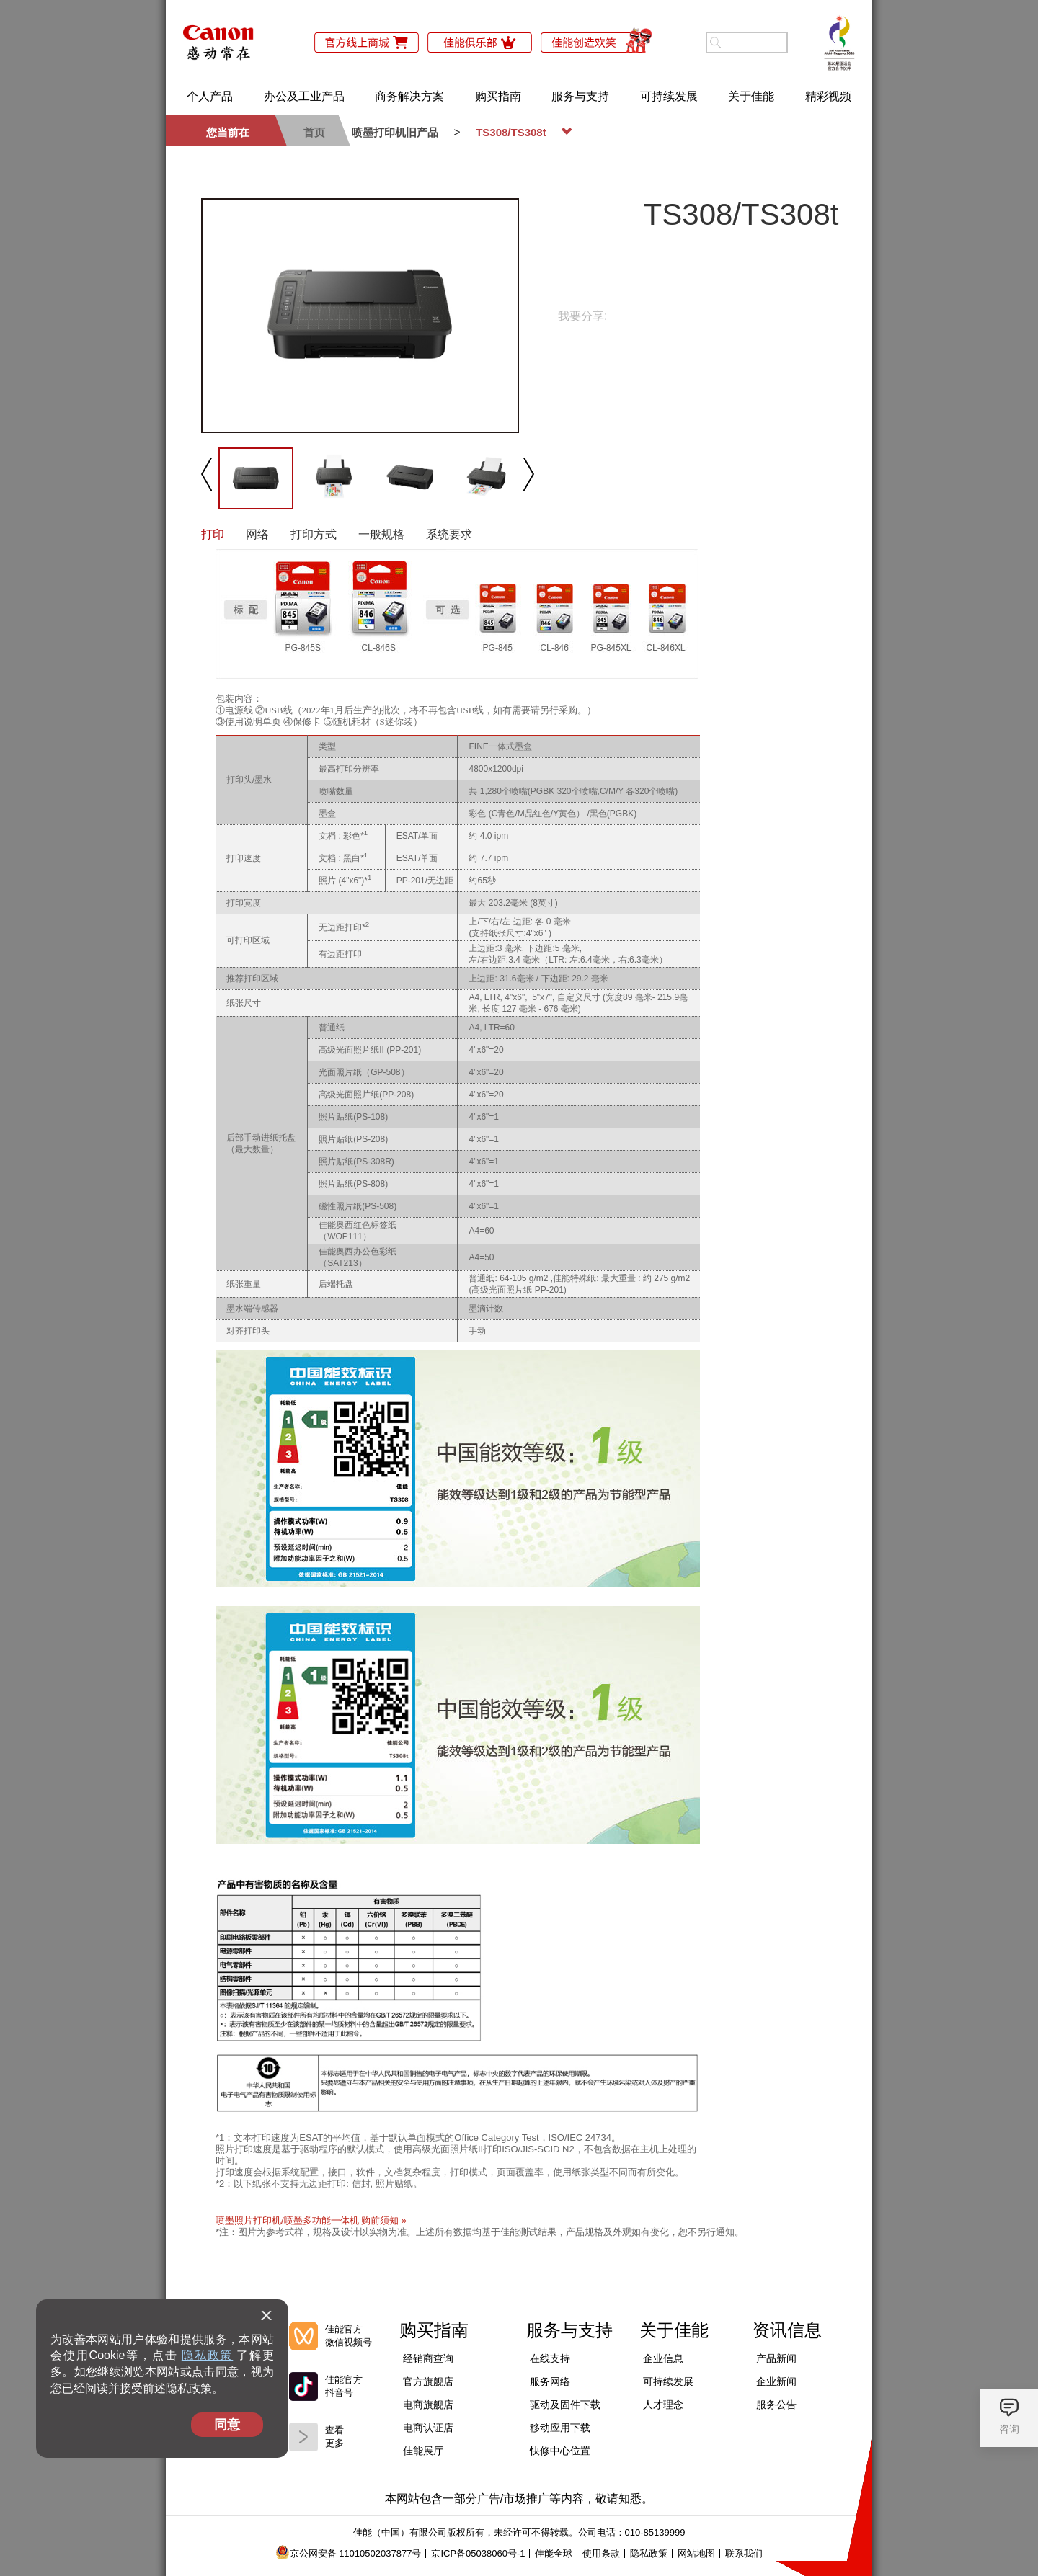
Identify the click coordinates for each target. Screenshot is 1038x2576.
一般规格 (381, 534)
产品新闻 (776, 2358)
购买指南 (498, 96)
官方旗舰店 (428, 2381)
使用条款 (601, 2553)
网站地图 (696, 2553)
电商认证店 (428, 2427)
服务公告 (776, 2404)
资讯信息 (787, 2330)
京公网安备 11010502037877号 (348, 2553)
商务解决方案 (409, 96)
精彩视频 (828, 96)
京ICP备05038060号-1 (478, 2553)
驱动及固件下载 (565, 2404)
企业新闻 (776, 2381)
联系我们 (744, 2553)
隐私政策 (207, 2355)
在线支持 (550, 2358)
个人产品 (210, 96)
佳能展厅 (423, 2450)
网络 (257, 534)
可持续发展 (669, 96)
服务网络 (550, 2381)
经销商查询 (428, 2358)
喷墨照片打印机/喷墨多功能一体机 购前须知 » (311, 2220)
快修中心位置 (560, 2450)
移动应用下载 (560, 2427)
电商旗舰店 (428, 2404)
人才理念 (663, 2404)
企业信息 (663, 2358)
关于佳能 (751, 96)
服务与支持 (580, 96)
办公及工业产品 (304, 96)
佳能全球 (553, 2553)
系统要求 (449, 534)
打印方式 (313, 534)
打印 (212, 534)
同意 (227, 2424)
